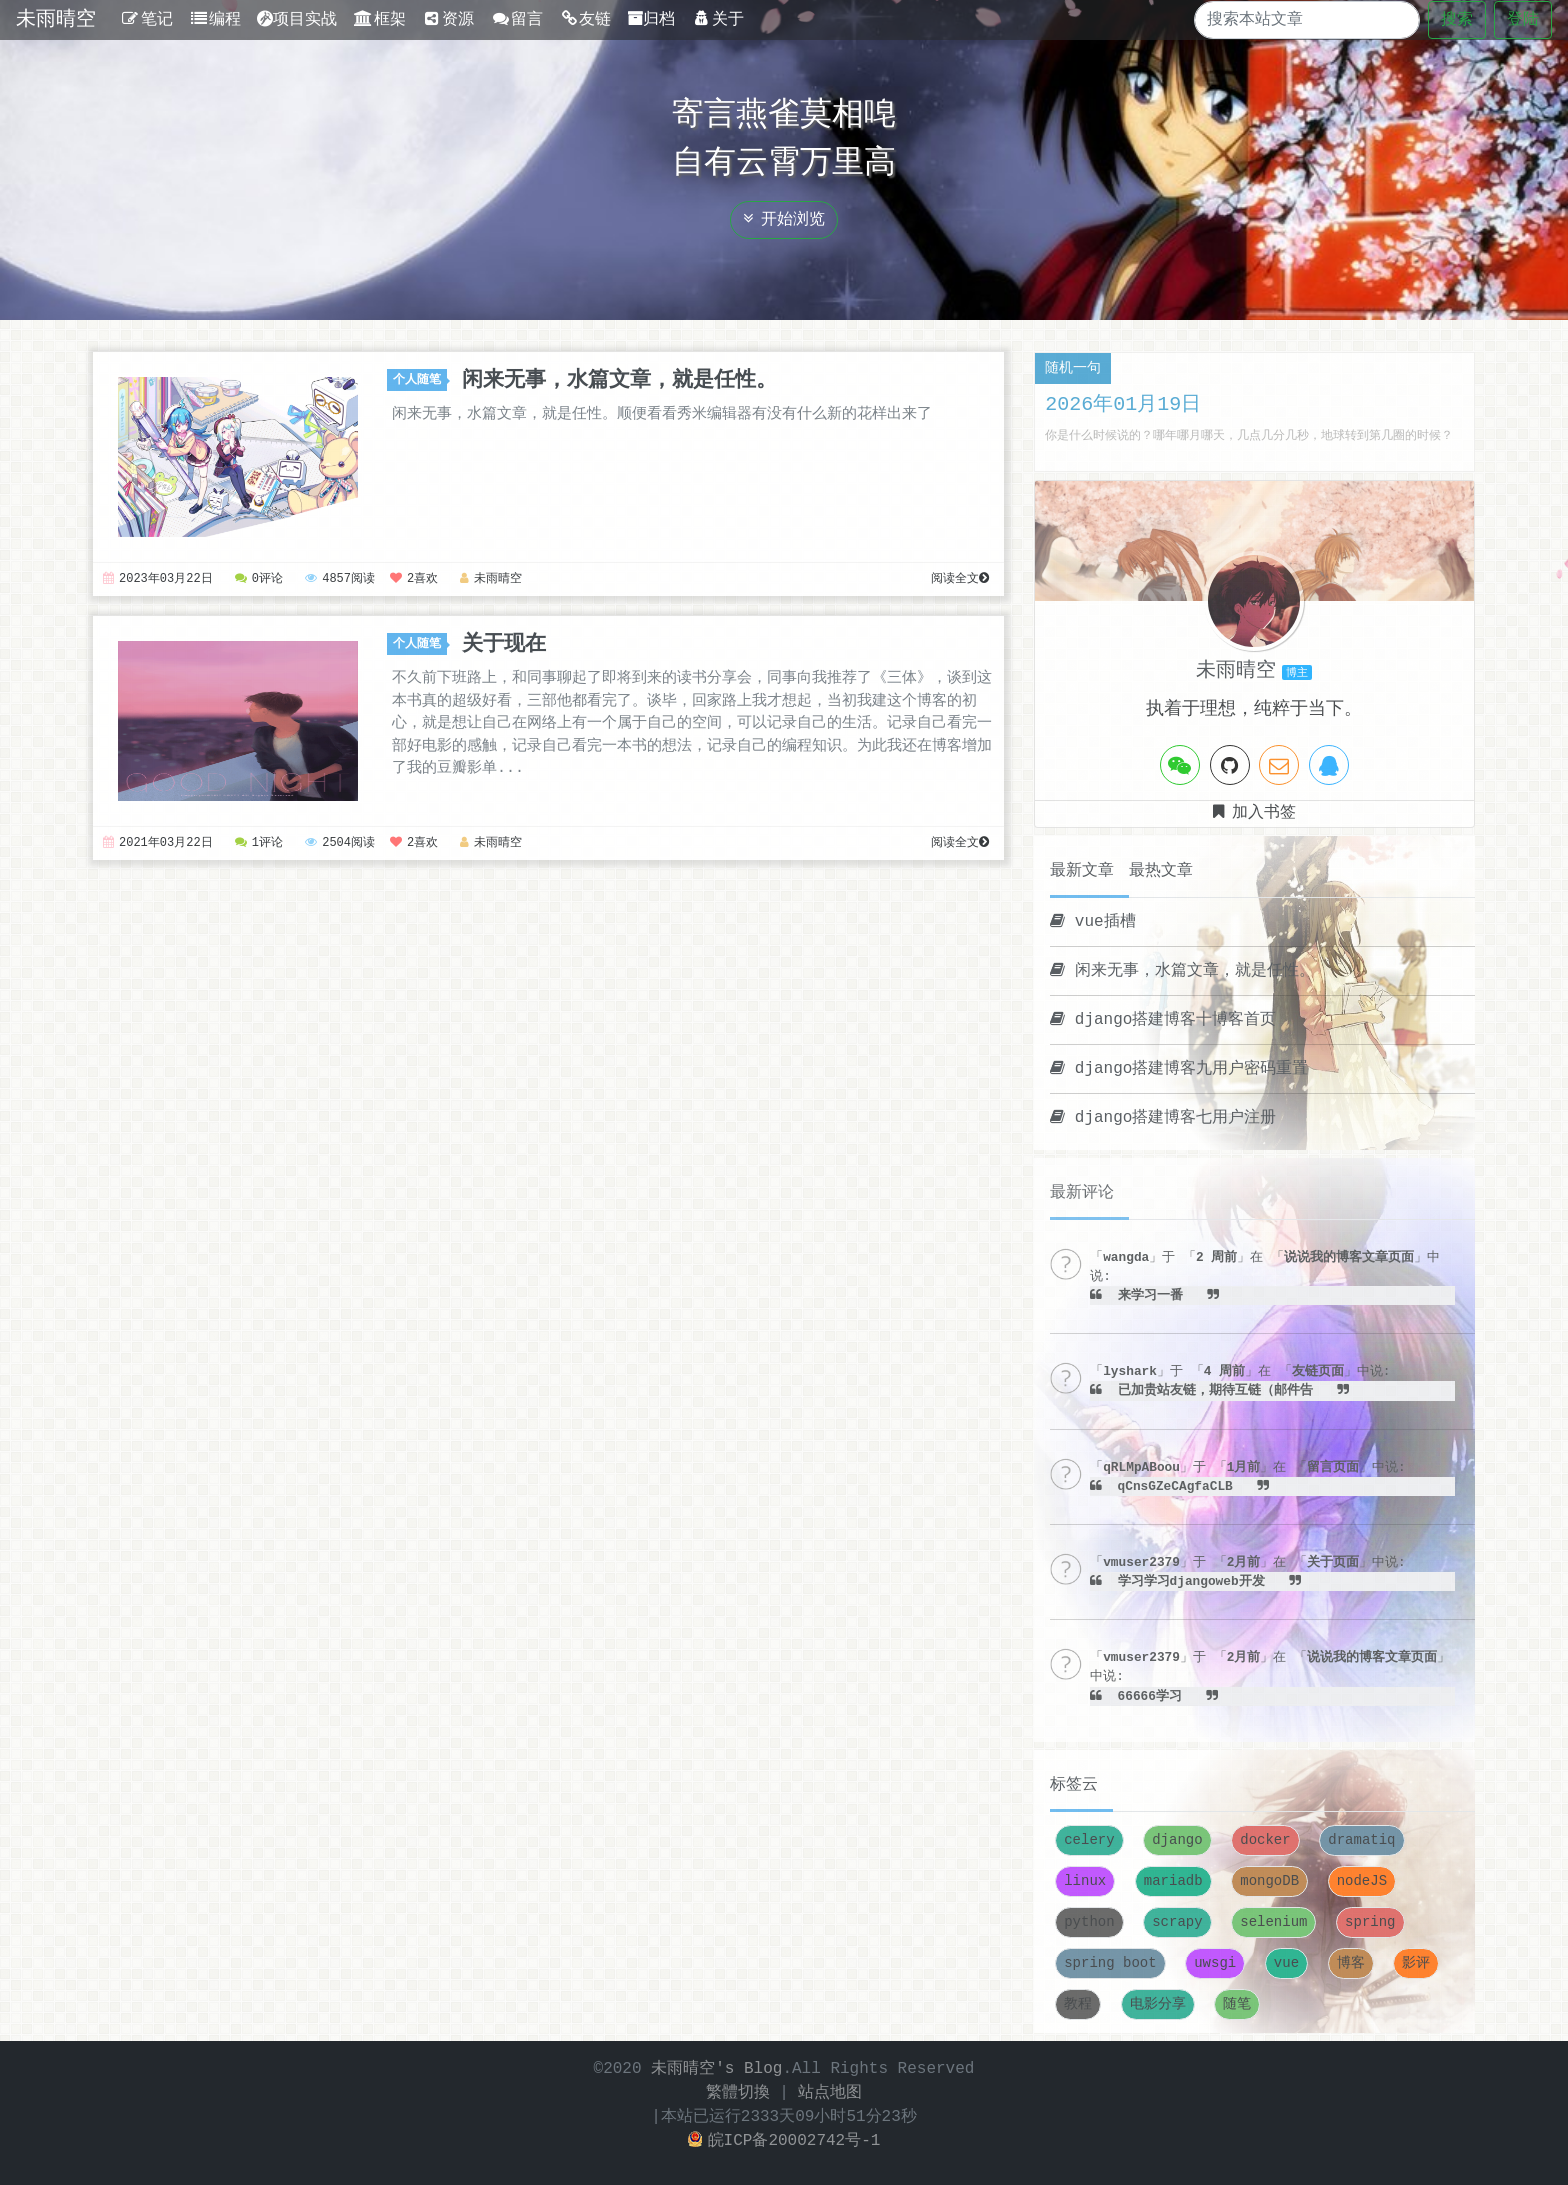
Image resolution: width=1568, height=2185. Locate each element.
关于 (717, 20)
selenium (1273, 1922)
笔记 (146, 20)
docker (1265, 1840)
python (1089, 1922)
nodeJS (1362, 1881)
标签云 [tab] (1074, 1785)
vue (1286, 1963)
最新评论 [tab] (1082, 1193)
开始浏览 (784, 220)
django (1177, 1840)
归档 (651, 20)
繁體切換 (738, 2093)
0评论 (259, 579)
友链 (585, 20)
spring (1370, 1922)
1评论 (259, 843)
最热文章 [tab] (1161, 871)
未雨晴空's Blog (716, 2069)
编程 (215, 20)
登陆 (1523, 20)
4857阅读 (341, 579)
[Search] (1289, 20)
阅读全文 (960, 579)
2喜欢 (414, 579)
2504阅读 (341, 843)
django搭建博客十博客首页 (1163, 1020)
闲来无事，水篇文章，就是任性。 (619, 380)
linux (1085, 1881)
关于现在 (504, 644)
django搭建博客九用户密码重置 (1179, 1069)
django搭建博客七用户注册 (1163, 1118)
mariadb (1173, 1881)
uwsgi (1215, 1963)
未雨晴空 (56, 19)
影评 (1416, 1963)
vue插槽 (1092, 922)
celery (1089, 1840)
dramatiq (1361, 1840)
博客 (1351, 1963)
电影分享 (1158, 2004)
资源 (448, 20)
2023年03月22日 (158, 579)
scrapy (1177, 1922)
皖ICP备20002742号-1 (784, 2141)
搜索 (1457, 20)
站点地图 (830, 2093)
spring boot (1110, 1963)
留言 (516, 20)
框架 (379, 20)
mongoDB (1269, 1881)
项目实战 (297, 20)
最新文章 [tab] (1082, 871)
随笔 (1237, 2004)
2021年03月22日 (158, 843)
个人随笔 (420, 380)
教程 (1078, 2004)
